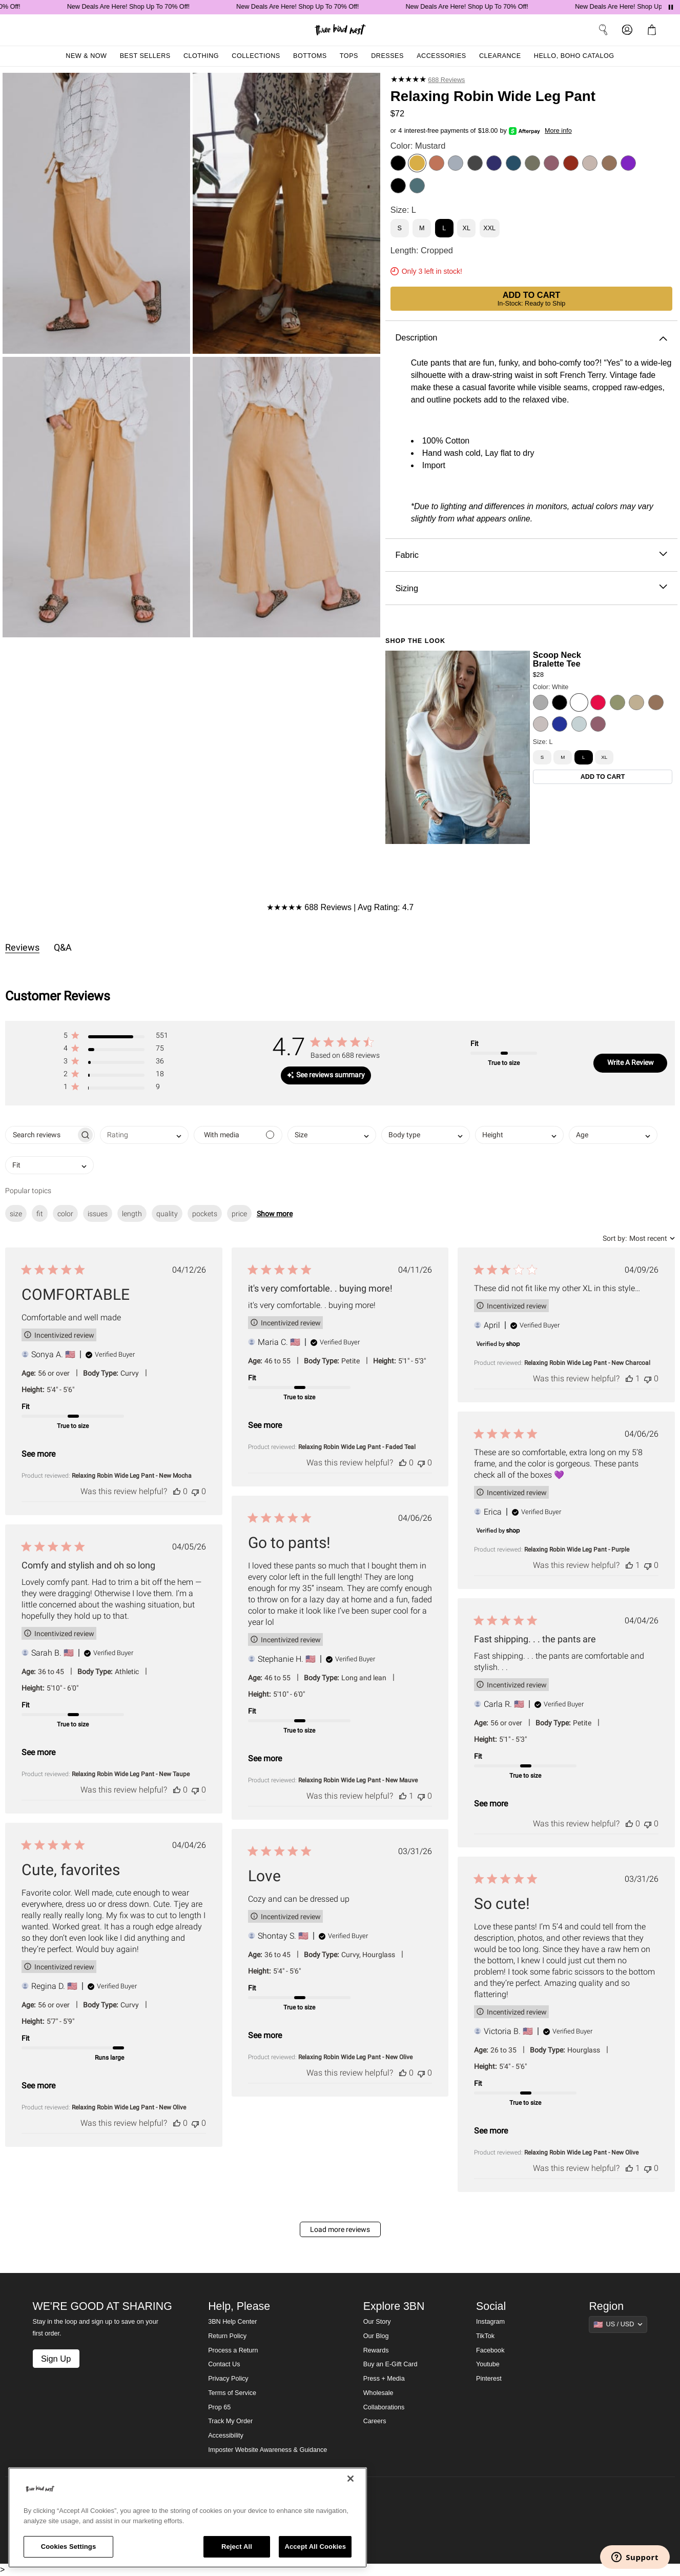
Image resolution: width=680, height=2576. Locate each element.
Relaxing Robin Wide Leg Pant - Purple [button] (576, 1549)
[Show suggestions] (618, 2324)
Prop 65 (219, 2407)
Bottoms (310, 55)
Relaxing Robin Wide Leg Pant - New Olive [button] (129, 2107)
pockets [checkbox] (204, 1214)
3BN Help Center (232, 2321)
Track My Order (230, 2421)
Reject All (236, 2546)
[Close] (350, 2478)
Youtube (488, 2364)
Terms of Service (232, 2393)
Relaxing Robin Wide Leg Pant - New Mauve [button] (358, 1780)
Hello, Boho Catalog (574, 55)
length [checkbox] (132, 1214)
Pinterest (489, 2378)
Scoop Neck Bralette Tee (557, 659)
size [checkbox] (16, 1214)
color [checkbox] (65, 1214)
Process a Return (233, 2350)
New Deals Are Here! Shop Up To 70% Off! (148, 6)
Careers (374, 2421)
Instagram (490, 2321)
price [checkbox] (239, 1214)
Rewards (376, 2350)
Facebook (490, 2350)
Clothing (201, 55)
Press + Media (384, 2378)
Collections (256, 55)
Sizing (531, 588)
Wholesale (378, 2393)
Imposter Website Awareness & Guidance (267, 2449)
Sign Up (56, 2358)
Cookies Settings (68, 2546)
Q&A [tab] (63, 947)
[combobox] (144, 1135)
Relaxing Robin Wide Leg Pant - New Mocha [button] (132, 1475)
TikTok (485, 2336)
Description (531, 337)
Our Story (377, 2321)
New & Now (86, 55)
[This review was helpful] (176, 1491)
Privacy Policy (228, 2378)
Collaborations (384, 2407)
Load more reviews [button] (340, 2229)
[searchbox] (41, 1134)
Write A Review (630, 1062)
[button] (116, 1037)
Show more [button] (275, 1214)
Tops (349, 55)
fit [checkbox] (39, 1214)
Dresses (387, 55)
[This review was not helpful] (195, 1491)
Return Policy (227, 2336)
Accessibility (225, 2435)
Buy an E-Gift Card (390, 2364)
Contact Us (224, 2364)
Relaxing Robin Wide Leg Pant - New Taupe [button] (131, 1774)
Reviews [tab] (22, 947)
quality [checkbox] (167, 1214)
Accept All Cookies (315, 2546)
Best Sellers (145, 55)
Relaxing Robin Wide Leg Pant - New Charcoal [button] (587, 1362)
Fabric (531, 555)
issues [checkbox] (98, 1214)
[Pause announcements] (671, 7)
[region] (187, 2517)
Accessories (441, 55)
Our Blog (376, 2336)
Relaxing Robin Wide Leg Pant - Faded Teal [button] (357, 1447)
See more (38, 1454)
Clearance (500, 55)
